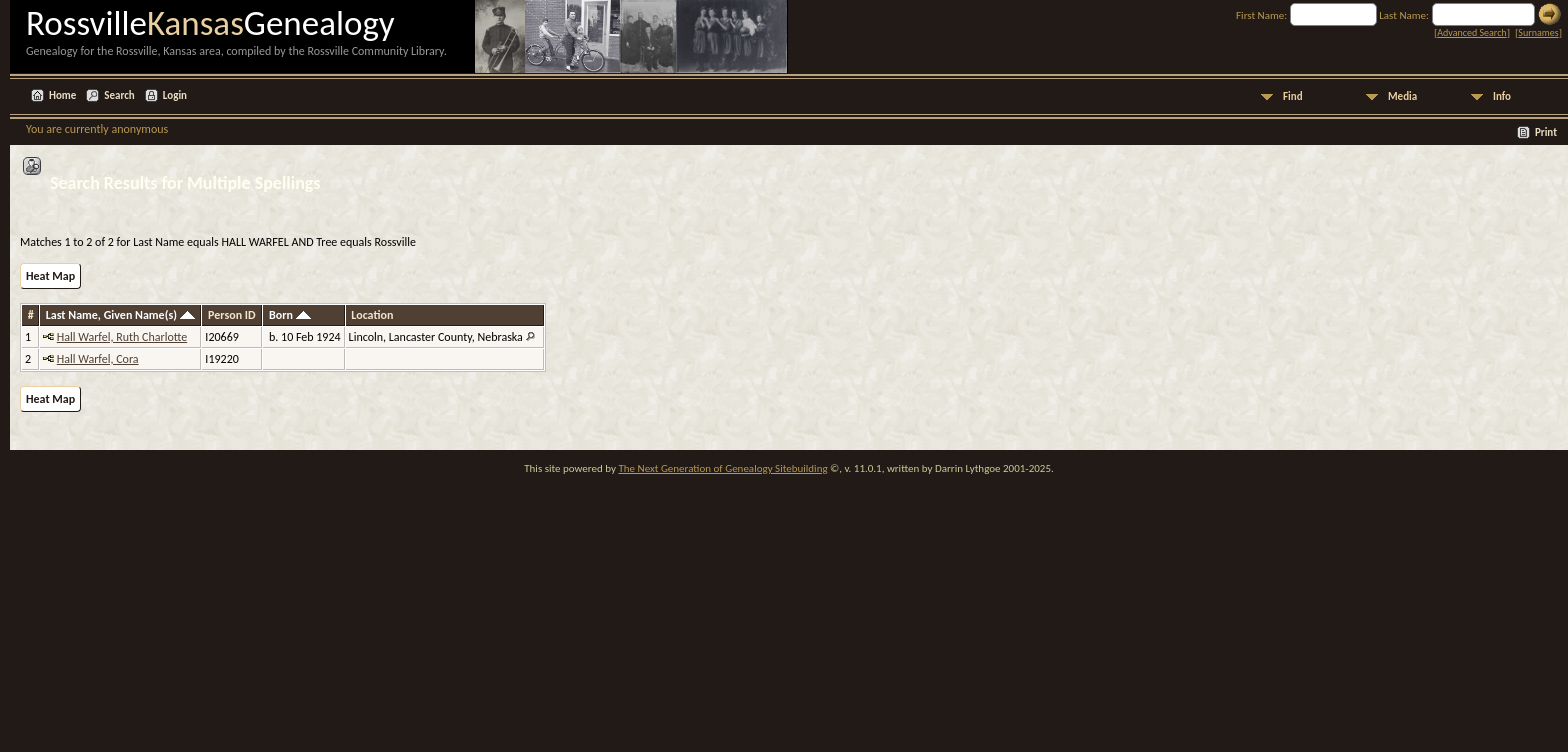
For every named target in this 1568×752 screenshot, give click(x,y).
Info (1502, 96)
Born (290, 315)
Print (1546, 132)
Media (1402, 96)
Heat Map (50, 276)
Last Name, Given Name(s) (120, 315)
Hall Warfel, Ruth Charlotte (122, 337)
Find (1293, 96)
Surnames (1538, 32)
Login (175, 95)
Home (62, 95)
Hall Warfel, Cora (98, 359)
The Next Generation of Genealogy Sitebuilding (722, 468)
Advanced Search (1471, 32)
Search (119, 95)
